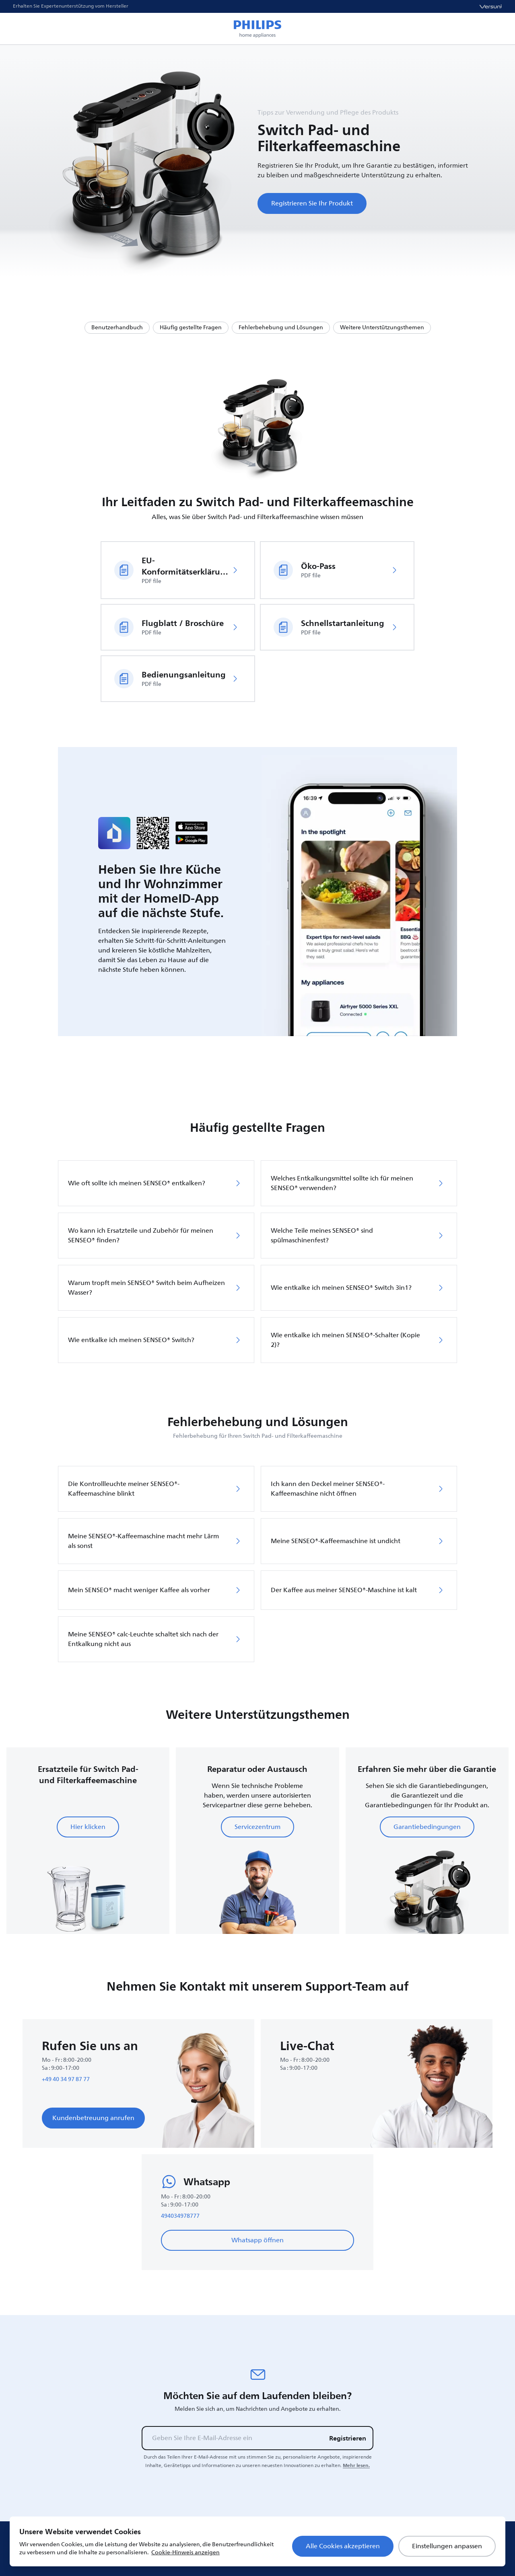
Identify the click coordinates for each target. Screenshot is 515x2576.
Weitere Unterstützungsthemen (382, 327)
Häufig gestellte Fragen (191, 327)
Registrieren (347, 2438)
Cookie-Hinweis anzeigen (185, 2552)
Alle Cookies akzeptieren (343, 2546)
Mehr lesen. (356, 2465)
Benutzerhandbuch (117, 327)
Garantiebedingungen (427, 1827)
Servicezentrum (257, 1827)
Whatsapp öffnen (257, 2240)
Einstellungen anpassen (447, 2546)
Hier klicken (87, 1827)
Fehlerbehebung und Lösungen (281, 327)
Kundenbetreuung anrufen (93, 2118)
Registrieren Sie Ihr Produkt (312, 203)
